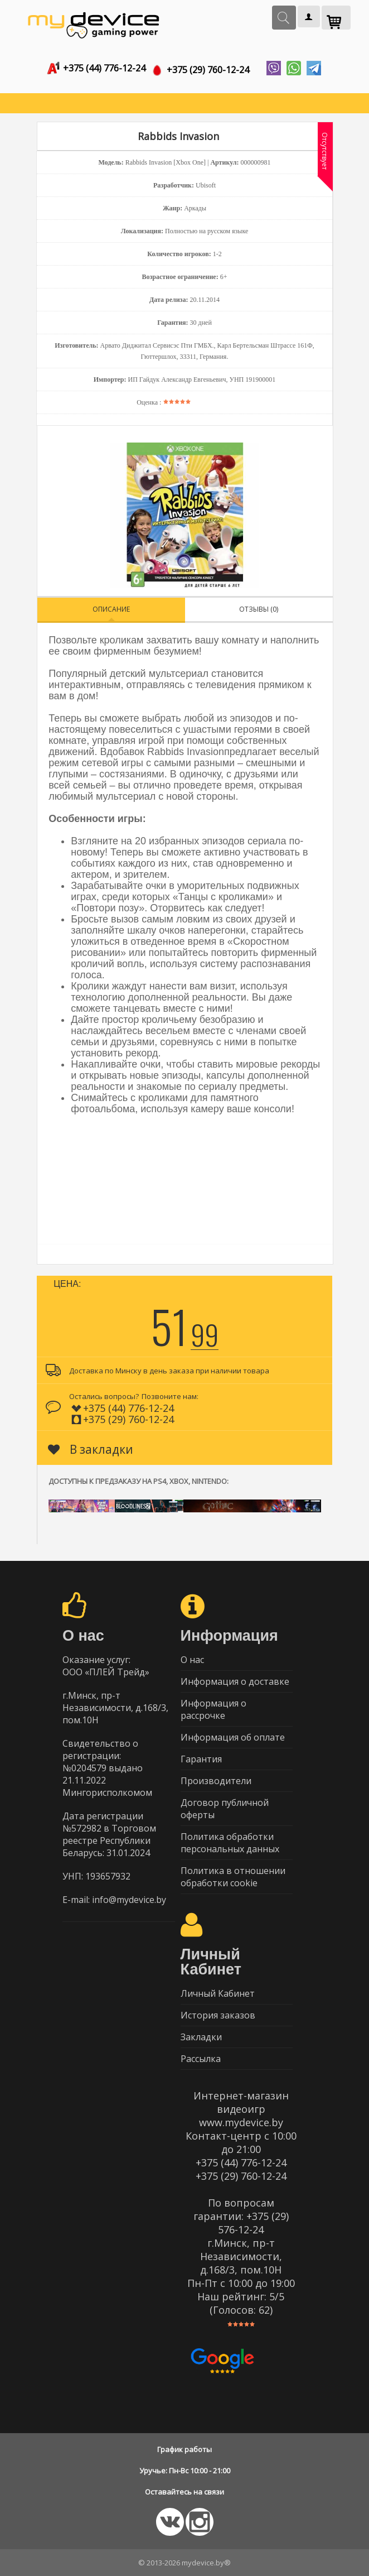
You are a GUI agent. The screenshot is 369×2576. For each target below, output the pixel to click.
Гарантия (201, 1759)
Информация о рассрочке (213, 1709)
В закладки (90, 1449)
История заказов (218, 2015)
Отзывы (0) (258, 609)
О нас (192, 1660)
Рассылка (201, 2059)
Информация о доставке (235, 1681)
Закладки (201, 2037)
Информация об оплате (233, 1737)
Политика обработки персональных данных (230, 1842)
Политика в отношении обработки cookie (233, 1876)
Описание (111, 609)
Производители (216, 1781)
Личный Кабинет (218, 1993)
